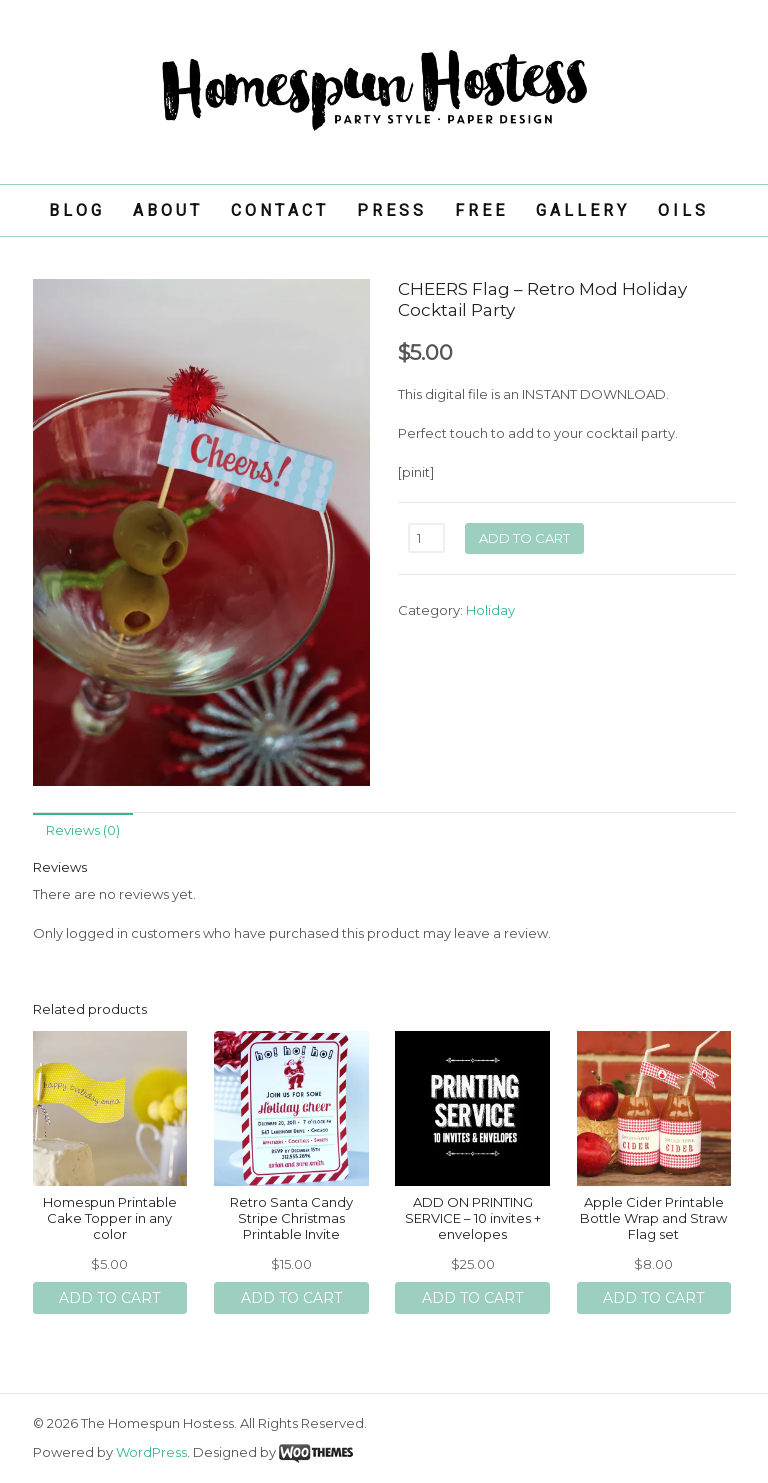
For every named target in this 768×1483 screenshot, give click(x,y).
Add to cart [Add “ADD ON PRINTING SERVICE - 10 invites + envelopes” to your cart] (472, 1298)
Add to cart (524, 538)
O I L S (681, 210)
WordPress (151, 1452)
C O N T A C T (278, 210)
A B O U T (166, 210)
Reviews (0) (83, 830)
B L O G (75, 210)
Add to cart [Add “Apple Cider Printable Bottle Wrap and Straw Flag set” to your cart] (653, 1298)
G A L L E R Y (581, 210)
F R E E (479, 210)
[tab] (83, 830)
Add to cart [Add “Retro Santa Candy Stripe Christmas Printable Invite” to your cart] (291, 1298)
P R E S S (390, 210)
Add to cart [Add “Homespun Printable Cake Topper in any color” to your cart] (109, 1298)
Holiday (490, 610)
